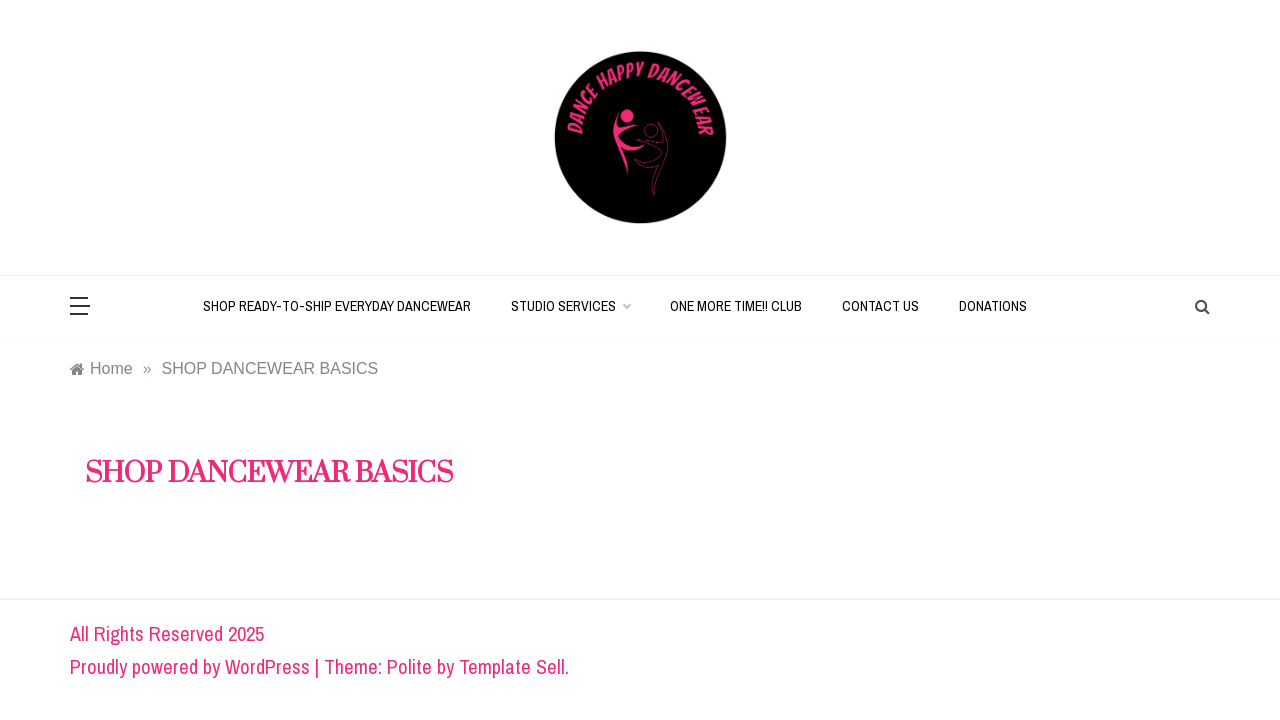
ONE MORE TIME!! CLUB (736, 306)
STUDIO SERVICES (570, 306)
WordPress (267, 666)
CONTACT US (880, 306)
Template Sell (512, 666)
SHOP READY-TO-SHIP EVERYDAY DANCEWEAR (337, 306)
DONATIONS (993, 306)
